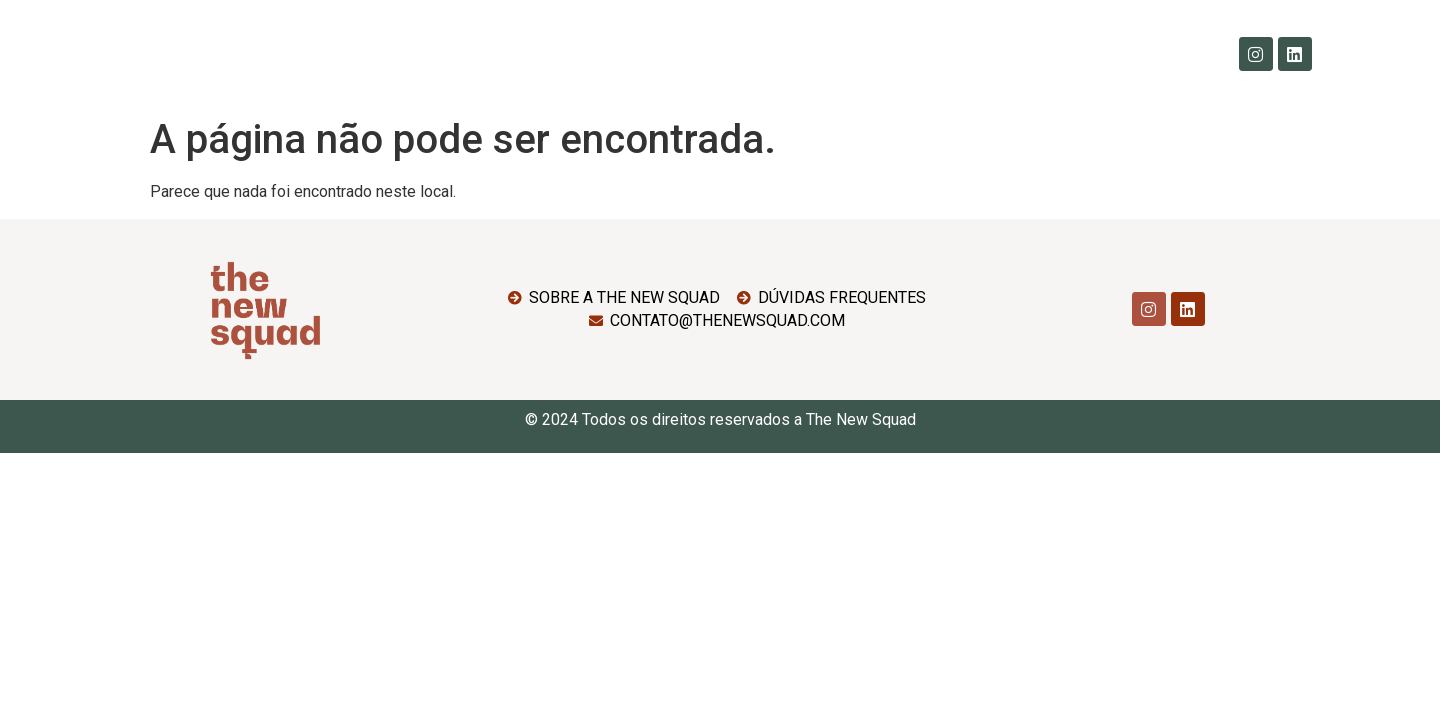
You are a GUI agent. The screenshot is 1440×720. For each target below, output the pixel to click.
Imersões (605, 54)
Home (398, 53)
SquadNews (902, 53)
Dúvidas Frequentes (754, 53)
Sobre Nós (490, 53)
